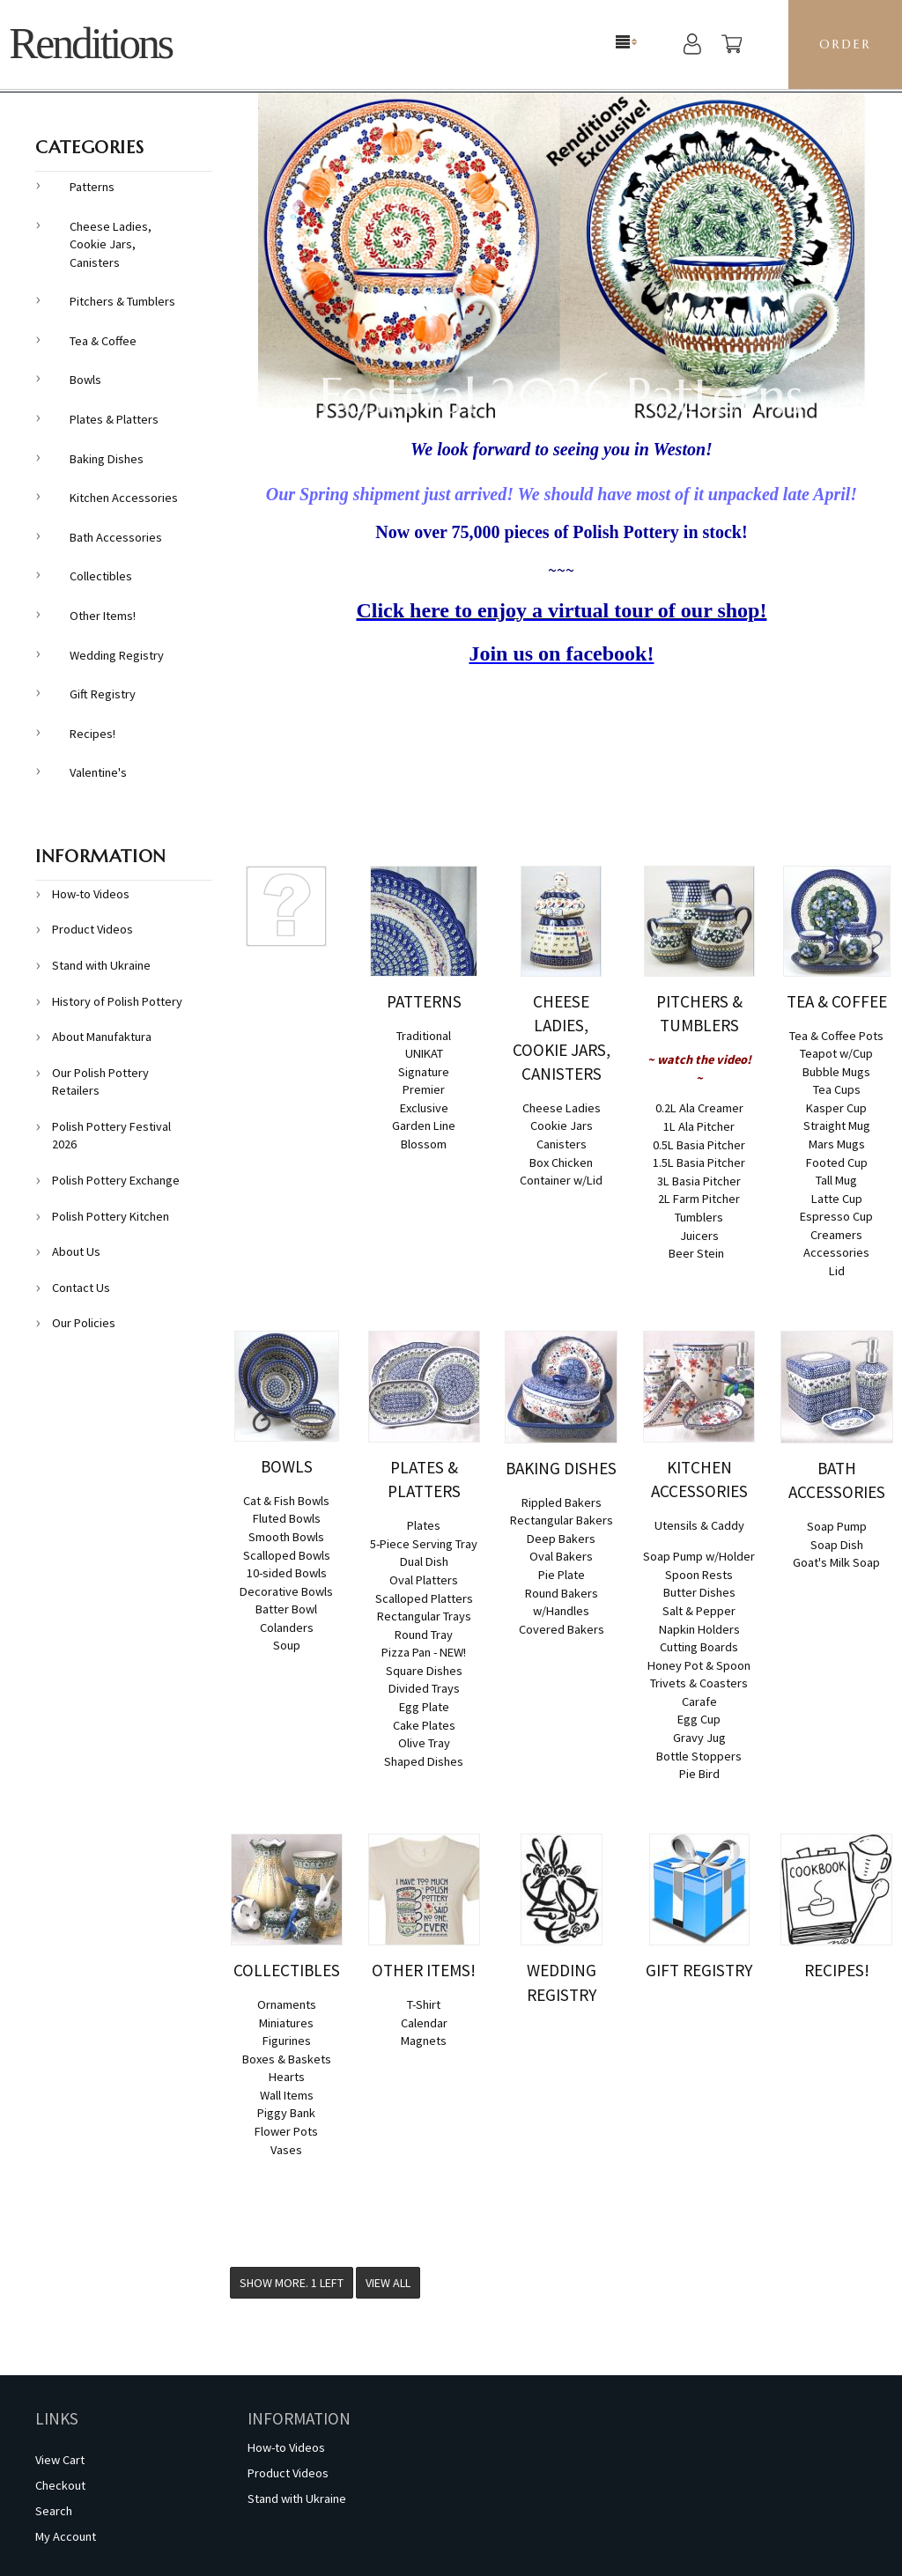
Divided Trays (424, 1688)
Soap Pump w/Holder (699, 1556)
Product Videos (92, 929)
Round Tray (424, 1634)
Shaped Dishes (423, 1761)
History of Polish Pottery (117, 1001)
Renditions (90, 43)
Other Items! (103, 616)
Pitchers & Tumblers (122, 301)
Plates (423, 1525)
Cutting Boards (699, 1647)
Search (53, 2511)
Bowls (85, 380)
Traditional (423, 1036)
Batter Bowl (286, 1609)
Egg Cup (699, 1719)
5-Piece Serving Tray (423, 1544)
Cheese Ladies (561, 1108)
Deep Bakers (561, 1538)
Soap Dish (836, 1545)
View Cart (60, 2460)
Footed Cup (837, 1162)
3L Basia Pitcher (699, 1181)
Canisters (561, 1144)
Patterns (92, 187)
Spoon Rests (699, 1575)
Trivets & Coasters (699, 1683)
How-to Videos (90, 894)
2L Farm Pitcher (699, 1199)
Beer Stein (696, 1253)
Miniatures (286, 2023)
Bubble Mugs (836, 1072)
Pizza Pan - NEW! (423, 1652)
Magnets (424, 2040)
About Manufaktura (102, 1036)
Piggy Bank (286, 2113)
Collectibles (101, 576)
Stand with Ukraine (101, 965)
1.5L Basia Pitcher (699, 1162)
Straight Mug (836, 1125)
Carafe (699, 1701)
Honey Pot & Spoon (698, 1665)
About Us (76, 1251)
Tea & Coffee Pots (836, 1036)
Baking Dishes (107, 459)
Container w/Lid (561, 1180)
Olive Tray (424, 1743)
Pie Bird (699, 1774)
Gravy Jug (699, 1738)
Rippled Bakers (561, 1502)
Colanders (287, 1627)
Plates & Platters (114, 419)
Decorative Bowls (286, 1591)
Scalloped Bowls (286, 1555)
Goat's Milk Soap (836, 1562)
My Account (65, 2536)
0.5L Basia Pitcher (699, 1145)
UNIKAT (424, 1053)
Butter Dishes (699, 1592)
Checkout (60, 2485)
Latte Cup (836, 1199)
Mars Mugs (837, 1144)
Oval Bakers (561, 1556)
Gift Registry (103, 694)
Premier (424, 1089)
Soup (286, 1645)
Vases (286, 2150)
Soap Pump (837, 1526)
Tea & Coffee (103, 341)
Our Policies (83, 1323)
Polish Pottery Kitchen (110, 1216)
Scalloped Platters (424, 1598)
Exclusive (424, 1108)
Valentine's (98, 772)
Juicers (699, 1236)
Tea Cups (837, 1089)
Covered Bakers (561, 1629)
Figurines (286, 2040)
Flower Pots (286, 2131)
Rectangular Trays (424, 1616)
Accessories (836, 1252)
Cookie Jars (561, 1125)
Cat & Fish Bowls (286, 1501)
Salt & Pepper (699, 1611)
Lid (837, 1271)
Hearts (287, 2077)
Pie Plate (561, 1575)
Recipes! (92, 734)
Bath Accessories (116, 537)
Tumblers (699, 1217)
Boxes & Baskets (286, 2059)
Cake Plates (424, 1725)
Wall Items (287, 2095)
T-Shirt (423, 2004)
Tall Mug (836, 1180)
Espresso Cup (836, 1216)
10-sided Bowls (287, 1573)
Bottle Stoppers (699, 1756)
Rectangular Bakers (561, 1520)
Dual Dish (424, 1561)
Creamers (836, 1235)
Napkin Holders (699, 1629)
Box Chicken (561, 1162)
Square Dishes (424, 1671)
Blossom (424, 1144)
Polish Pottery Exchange (116, 1180)
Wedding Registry (117, 655)
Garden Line (423, 1125)
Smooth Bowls (286, 1537)
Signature (423, 1072)
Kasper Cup (836, 1108)
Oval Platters (423, 1580)
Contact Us (81, 1287)
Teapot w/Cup (836, 1053)
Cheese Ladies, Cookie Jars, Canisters (111, 244)
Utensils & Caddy (699, 1525)
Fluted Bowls (287, 1518)
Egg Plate (424, 1707)
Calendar (424, 2023)
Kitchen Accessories (124, 498)
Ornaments (286, 2004)
